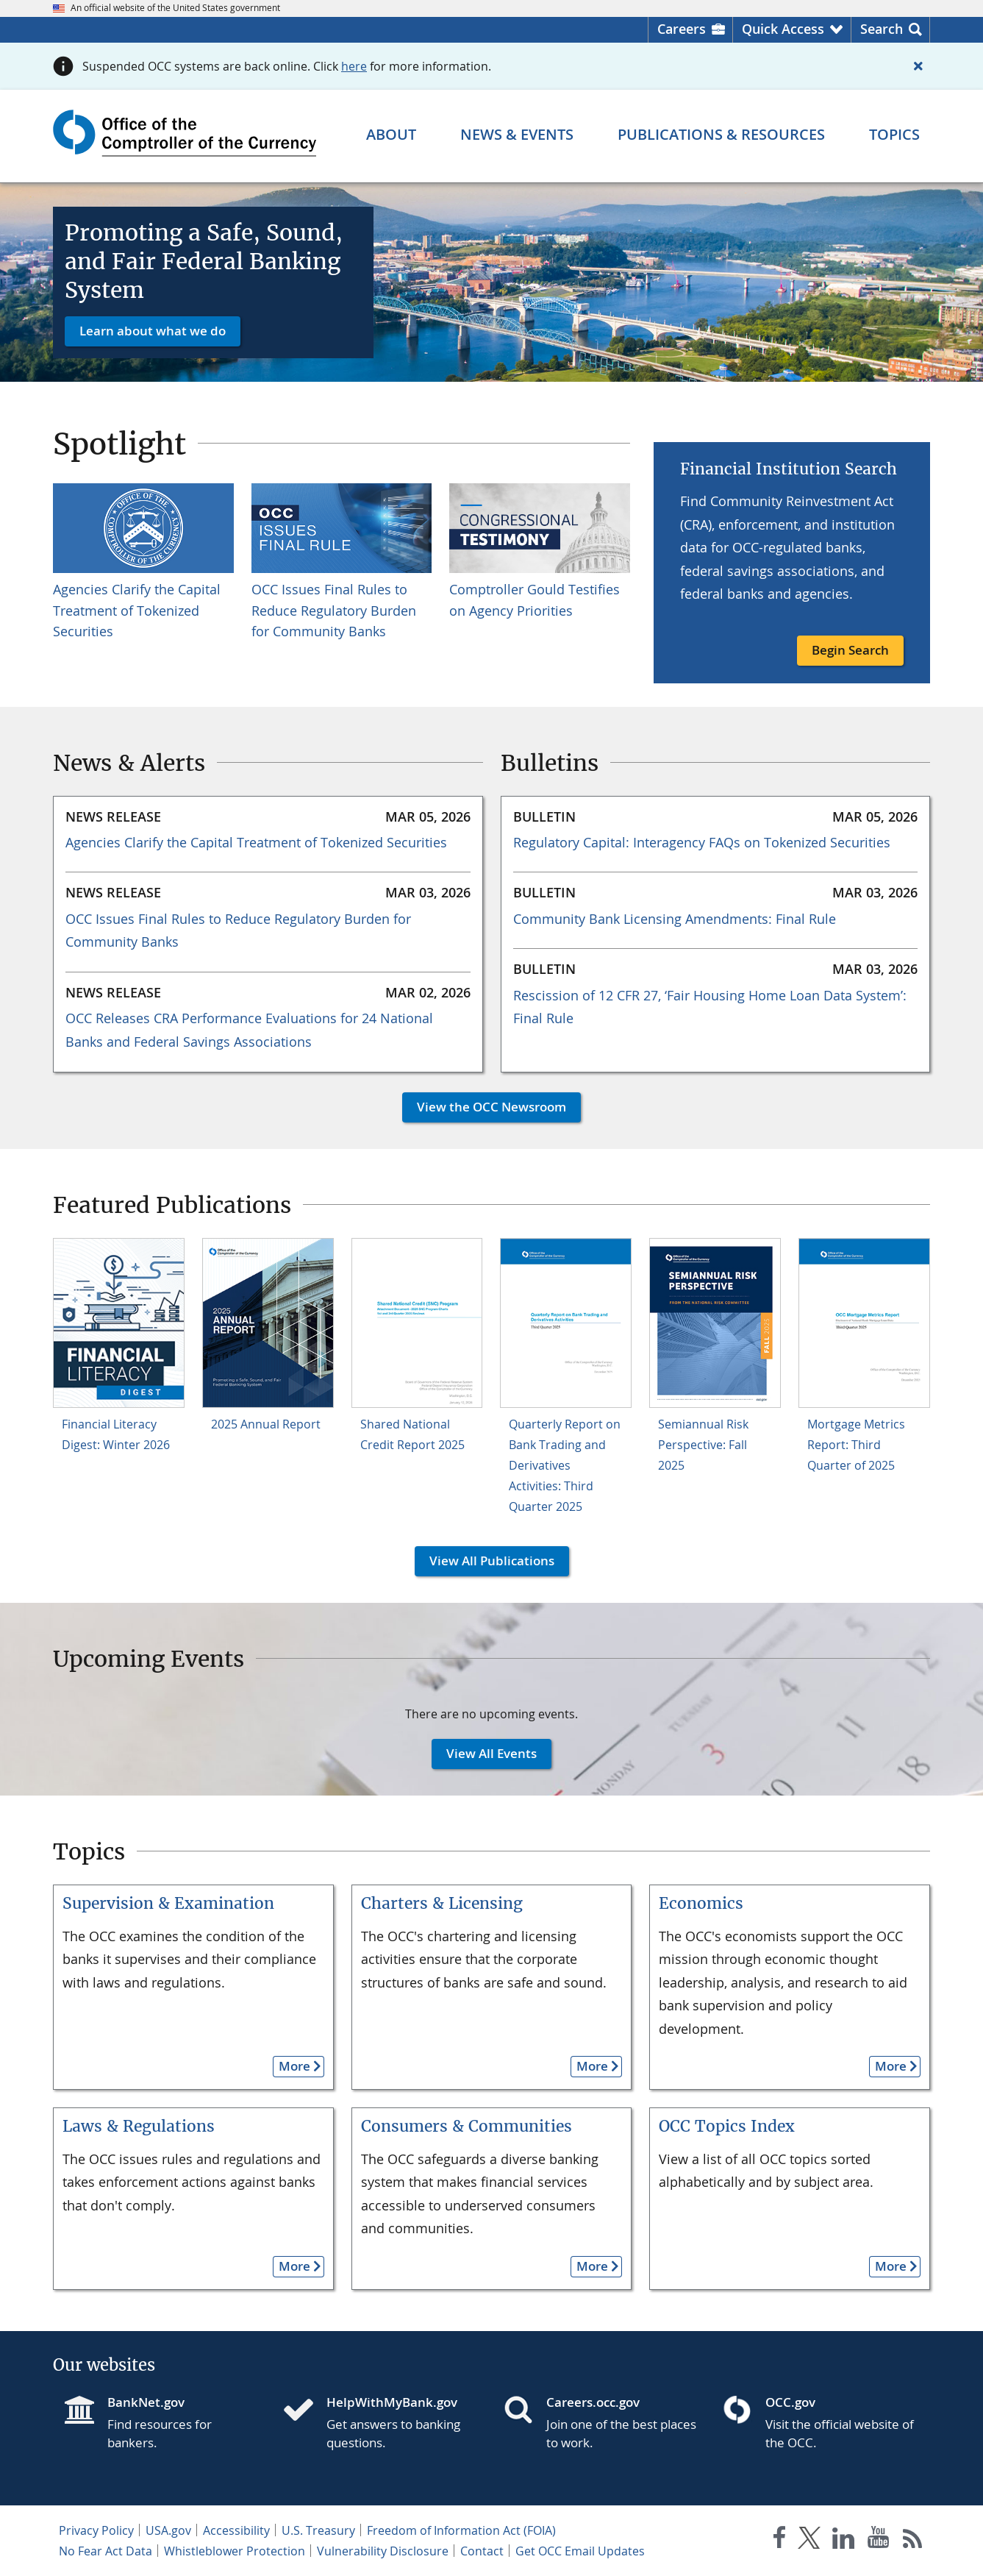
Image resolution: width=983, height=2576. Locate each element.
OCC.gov (790, 2402)
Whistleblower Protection (234, 2551)
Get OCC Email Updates (580, 2551)
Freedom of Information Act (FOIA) (461, 2530)
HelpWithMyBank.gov (391, 2402)
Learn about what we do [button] (152, 330)
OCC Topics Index (727, 2126)
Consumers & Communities (466, 2126)
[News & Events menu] (516, 134)
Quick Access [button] (783, 29)
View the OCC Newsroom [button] (484, 1106)
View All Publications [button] (484, 1560)
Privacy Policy (96, 2530)
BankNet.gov (146, 2402)
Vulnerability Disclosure (382, 2551)
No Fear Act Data (105, 2551)
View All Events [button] (484, 1753)
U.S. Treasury (318, 2530)
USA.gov (168, 2530)
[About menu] (391, 134)
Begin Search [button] (850, 649)
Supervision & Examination (168, 1903)
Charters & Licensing (442, 1903)
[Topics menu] (894, 134)
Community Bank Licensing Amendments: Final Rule (674, 919)
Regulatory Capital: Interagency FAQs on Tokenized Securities (701, 842)
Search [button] (881, 29)
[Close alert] (918, 66)
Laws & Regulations (138, 2126)
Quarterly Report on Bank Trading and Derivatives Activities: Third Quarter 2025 (565, 1465)
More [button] (291, 2065)
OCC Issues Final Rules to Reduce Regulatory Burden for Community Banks (333, 610)
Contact (482, 2551)
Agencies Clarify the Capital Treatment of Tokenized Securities (137, 610)
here (354, 66)
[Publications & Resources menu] (721, 134)
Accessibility (236, 2530)
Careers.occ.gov (593, 2402)
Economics (701, 1903)
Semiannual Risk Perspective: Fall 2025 (703, 1444)
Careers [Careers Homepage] (681, 29)
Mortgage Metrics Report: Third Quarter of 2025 (856, 1444)
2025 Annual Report (266, 1424)
